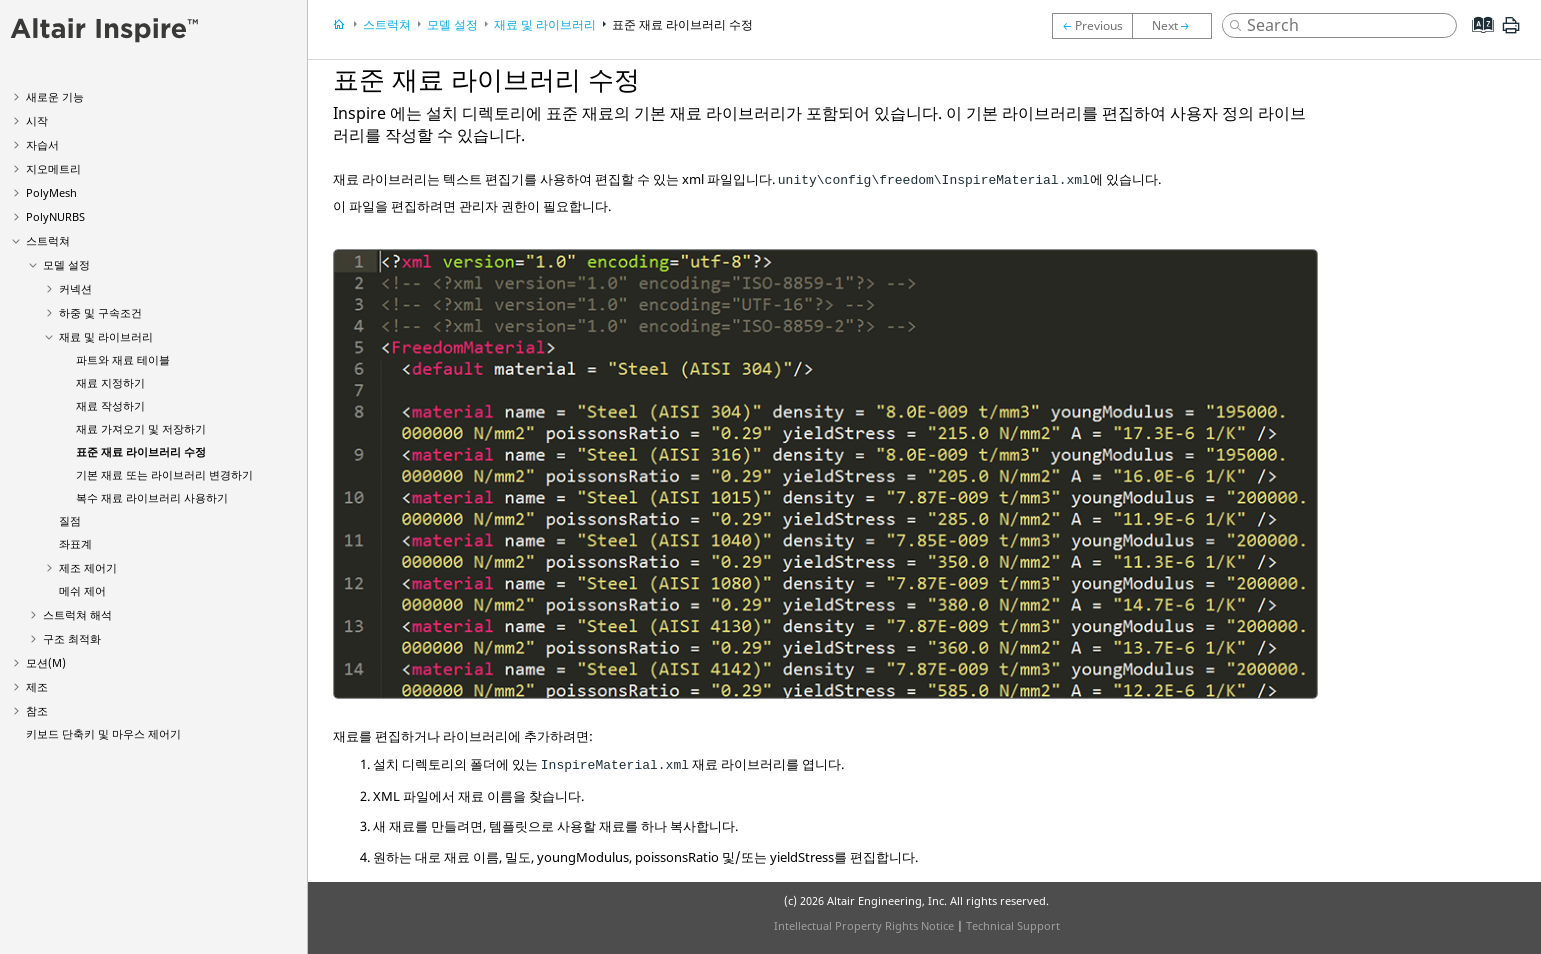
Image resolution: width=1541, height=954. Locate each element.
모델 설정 (66, 264)
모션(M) (46, 662)
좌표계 (75, 543)
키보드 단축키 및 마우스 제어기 (103, 733)
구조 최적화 (72, 638)
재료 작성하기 (110, 405)
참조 (37, 710)
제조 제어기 (88, 567)
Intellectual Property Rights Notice (864, 925)
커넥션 (75, 288)
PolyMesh (51, 192)
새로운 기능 (55, 96)
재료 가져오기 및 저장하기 (141, 428)
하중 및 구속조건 (100, 312)
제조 (37, 686)
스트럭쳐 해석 (77, 614)
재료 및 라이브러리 (106, 336)
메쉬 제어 (82, 590)
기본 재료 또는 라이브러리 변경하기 (164, 474)
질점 (70, 520)
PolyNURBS (55, 216)
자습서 (42, 144)
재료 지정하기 (110, 382)
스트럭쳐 (48, 240)
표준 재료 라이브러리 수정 (141, 451)
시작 (37, 120)
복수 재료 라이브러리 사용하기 (152, 497)
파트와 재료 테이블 (123, 359)
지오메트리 (53, 168)
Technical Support (1013, 925)
